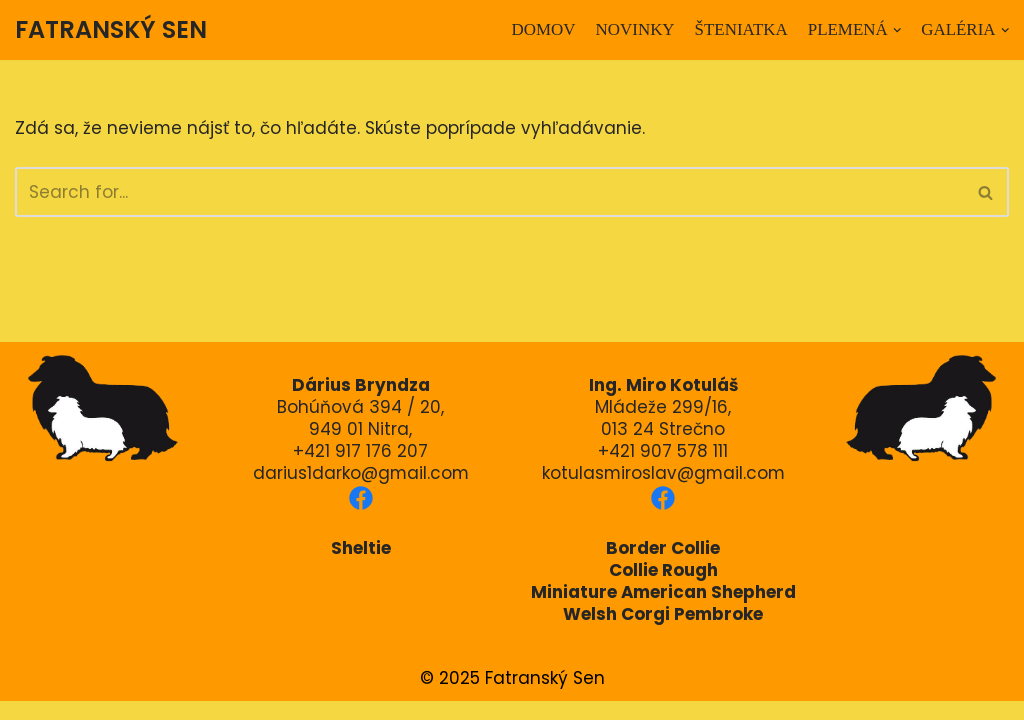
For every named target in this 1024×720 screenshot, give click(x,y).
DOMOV (542, 29)
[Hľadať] (489, 192)
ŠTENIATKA (741, 29)
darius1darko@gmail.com (361, 491)
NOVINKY (633, 29)
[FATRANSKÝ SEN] (111, 30)
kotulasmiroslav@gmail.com (663, 491)
